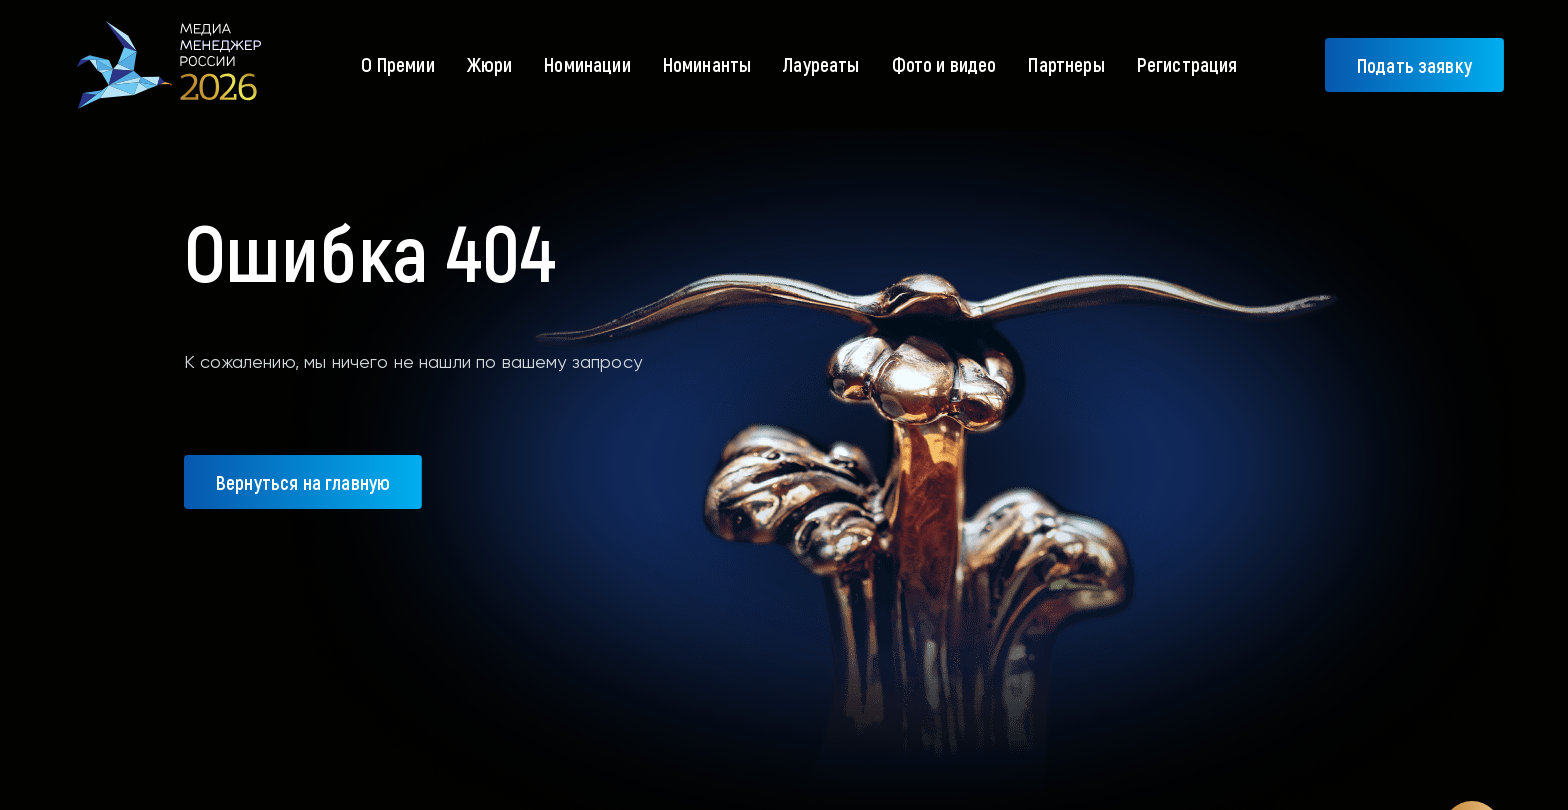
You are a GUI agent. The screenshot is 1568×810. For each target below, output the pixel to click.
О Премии (397, 64)
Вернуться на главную (303, 482)
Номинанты (707, 64)
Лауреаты (821, 64)
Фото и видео (944, 64)
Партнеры (1066, 64)
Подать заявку (1414, 65)
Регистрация (1187, 64)
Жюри (490, 64)
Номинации (587, 64)
